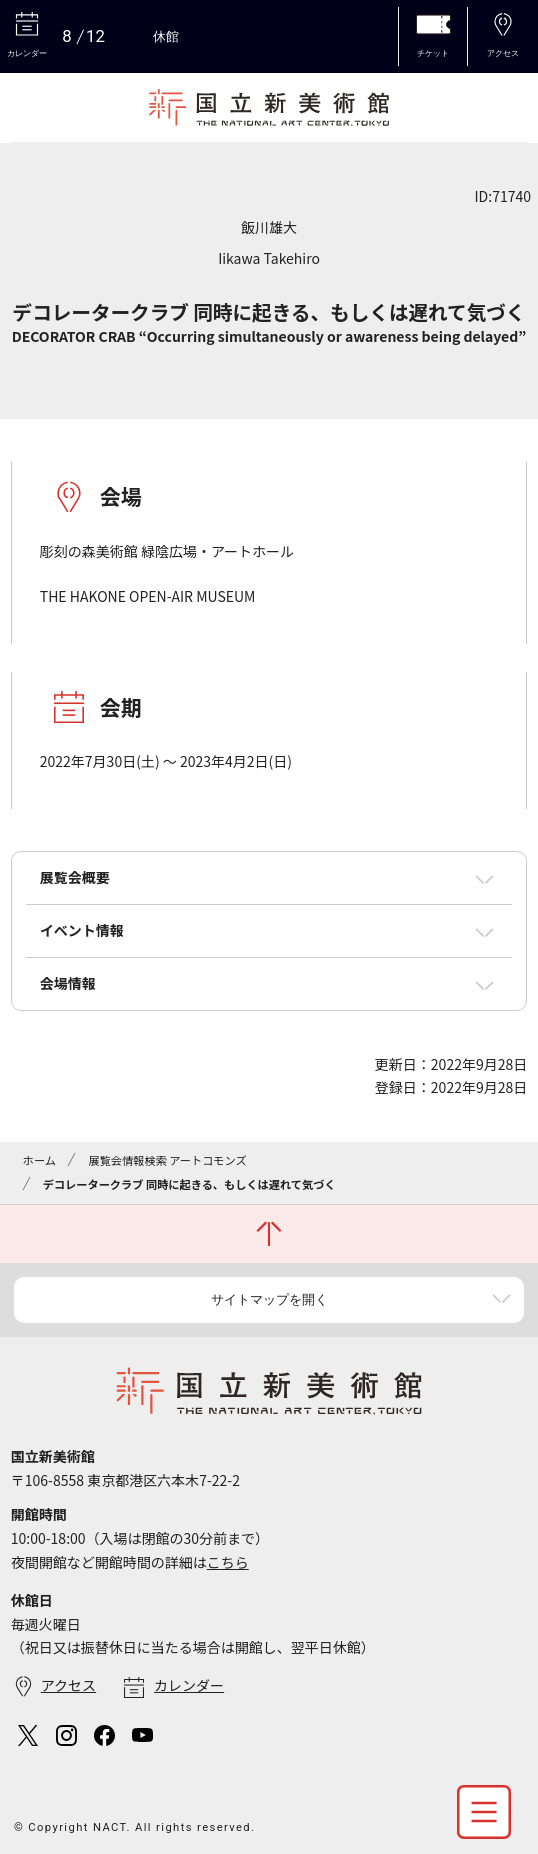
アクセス (68, 1685)
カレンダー (189, 1685)
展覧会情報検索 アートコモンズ (167, 1160)
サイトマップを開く (269, 1299)
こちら (228, 1562)
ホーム (39, 1160)
